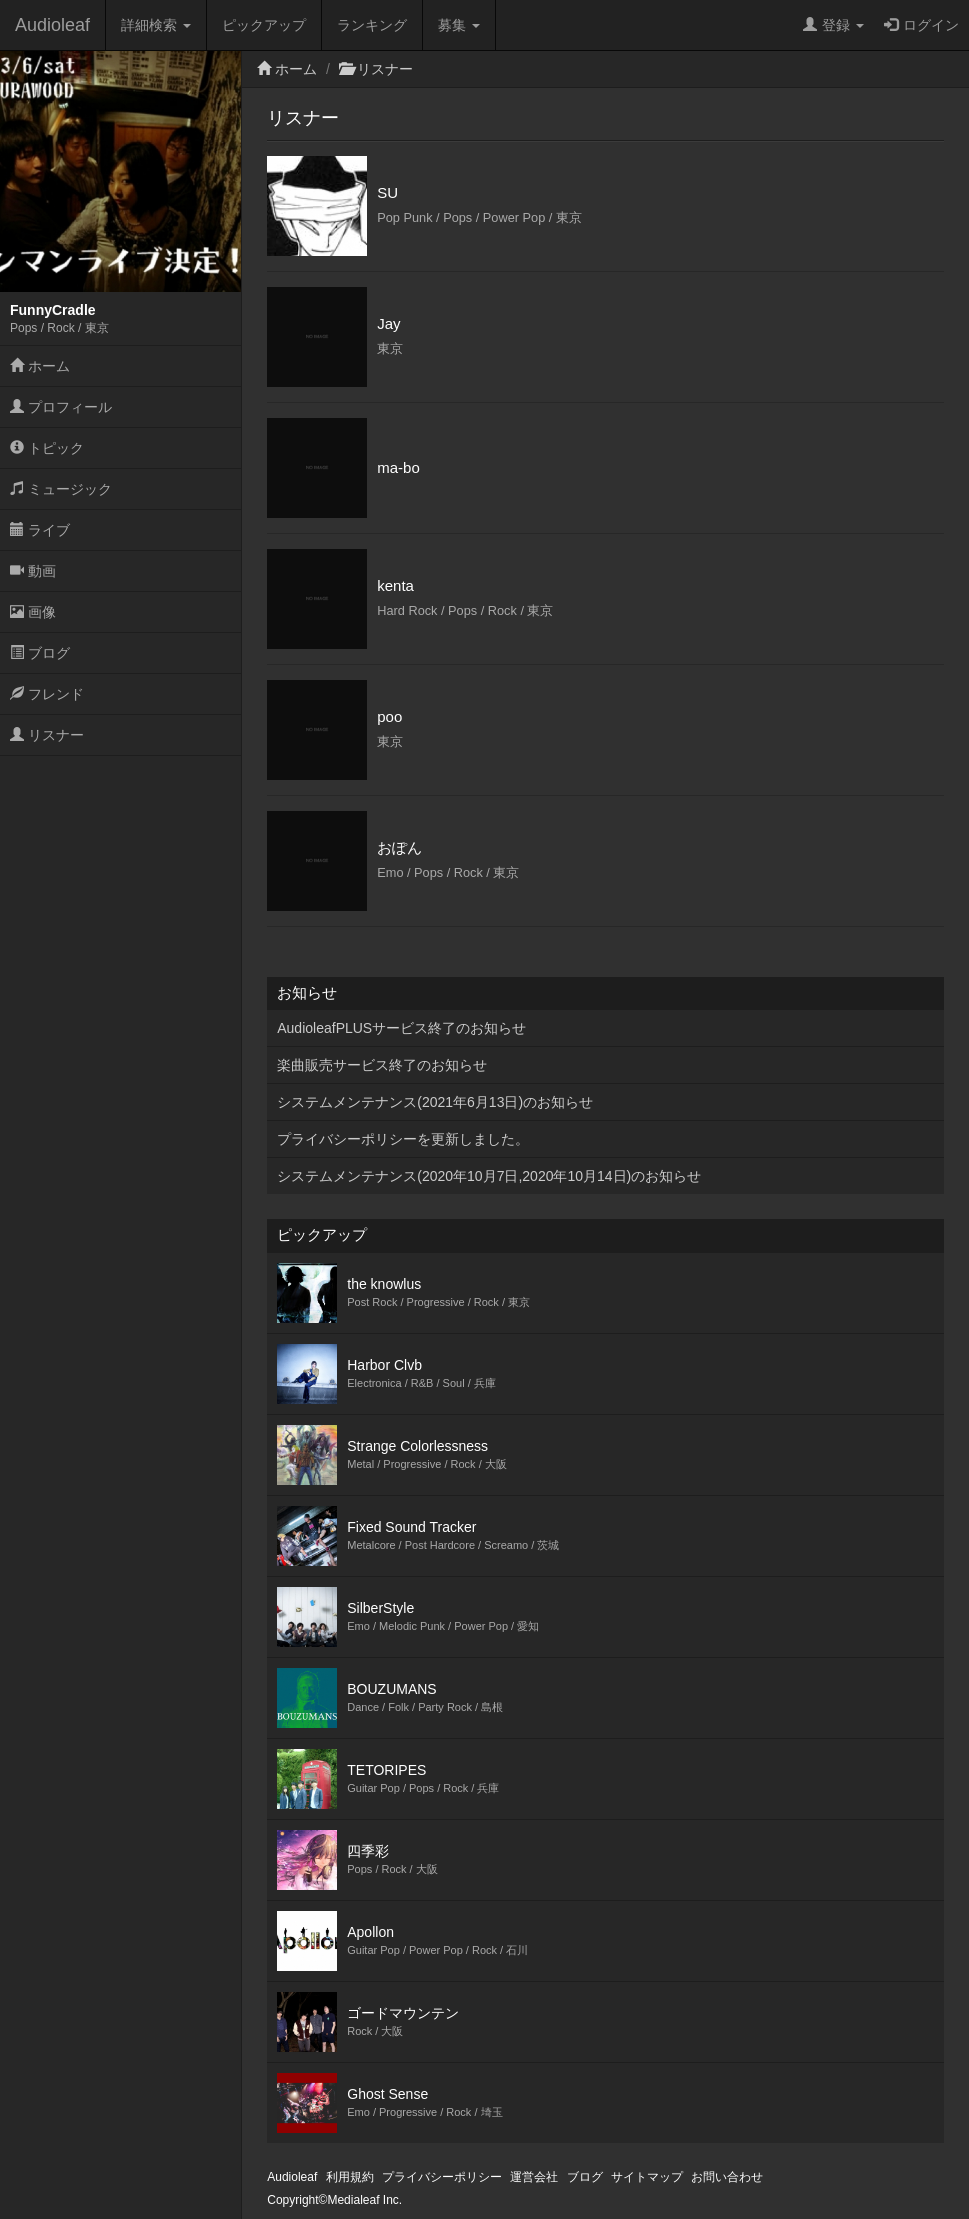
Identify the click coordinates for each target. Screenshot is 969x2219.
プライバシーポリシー (442, 2177)
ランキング (372, 25)
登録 (833, 25)
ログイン (921, 25)
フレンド (47, 694)
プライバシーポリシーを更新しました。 (403, 1139)
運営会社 (534, 2177)
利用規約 (350, 2177)
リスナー (47, 735)
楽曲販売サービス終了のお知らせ (382, 1065)
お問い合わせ (727, 2177)
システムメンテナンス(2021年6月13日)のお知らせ (435, 1102)
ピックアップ (264, 25)
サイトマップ (647, 2177)
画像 (33, 612)
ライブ (40, 530)
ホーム (40, 366)
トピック (47, 448)
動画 (33, 571)
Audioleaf (52, 25)
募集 (459, 25)
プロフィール (61, 407)
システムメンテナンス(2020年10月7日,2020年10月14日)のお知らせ (489, 1176)
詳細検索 (156, 25)
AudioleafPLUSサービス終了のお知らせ (401, 1028)
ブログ (40, 653)
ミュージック (61, 489)
